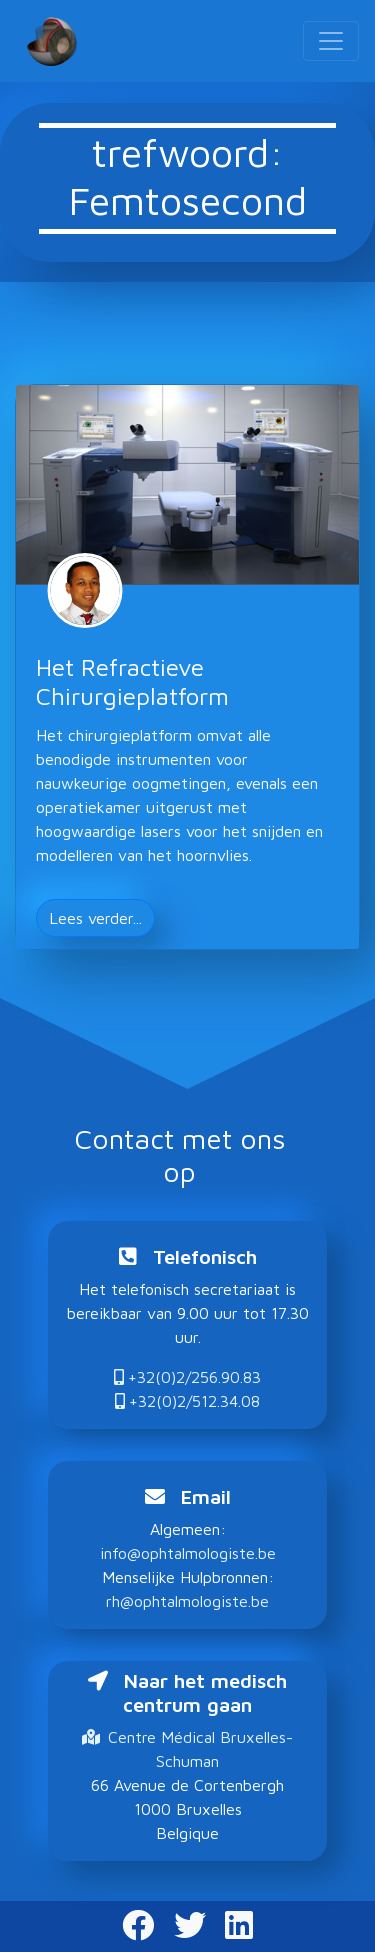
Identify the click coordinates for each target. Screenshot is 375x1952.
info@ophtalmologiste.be (188, 1553)
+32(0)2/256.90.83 (187, 1377)
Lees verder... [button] (95, 918)
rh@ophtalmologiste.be (187, 1601)
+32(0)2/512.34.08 (187, 1401)
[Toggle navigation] (331, 41)
